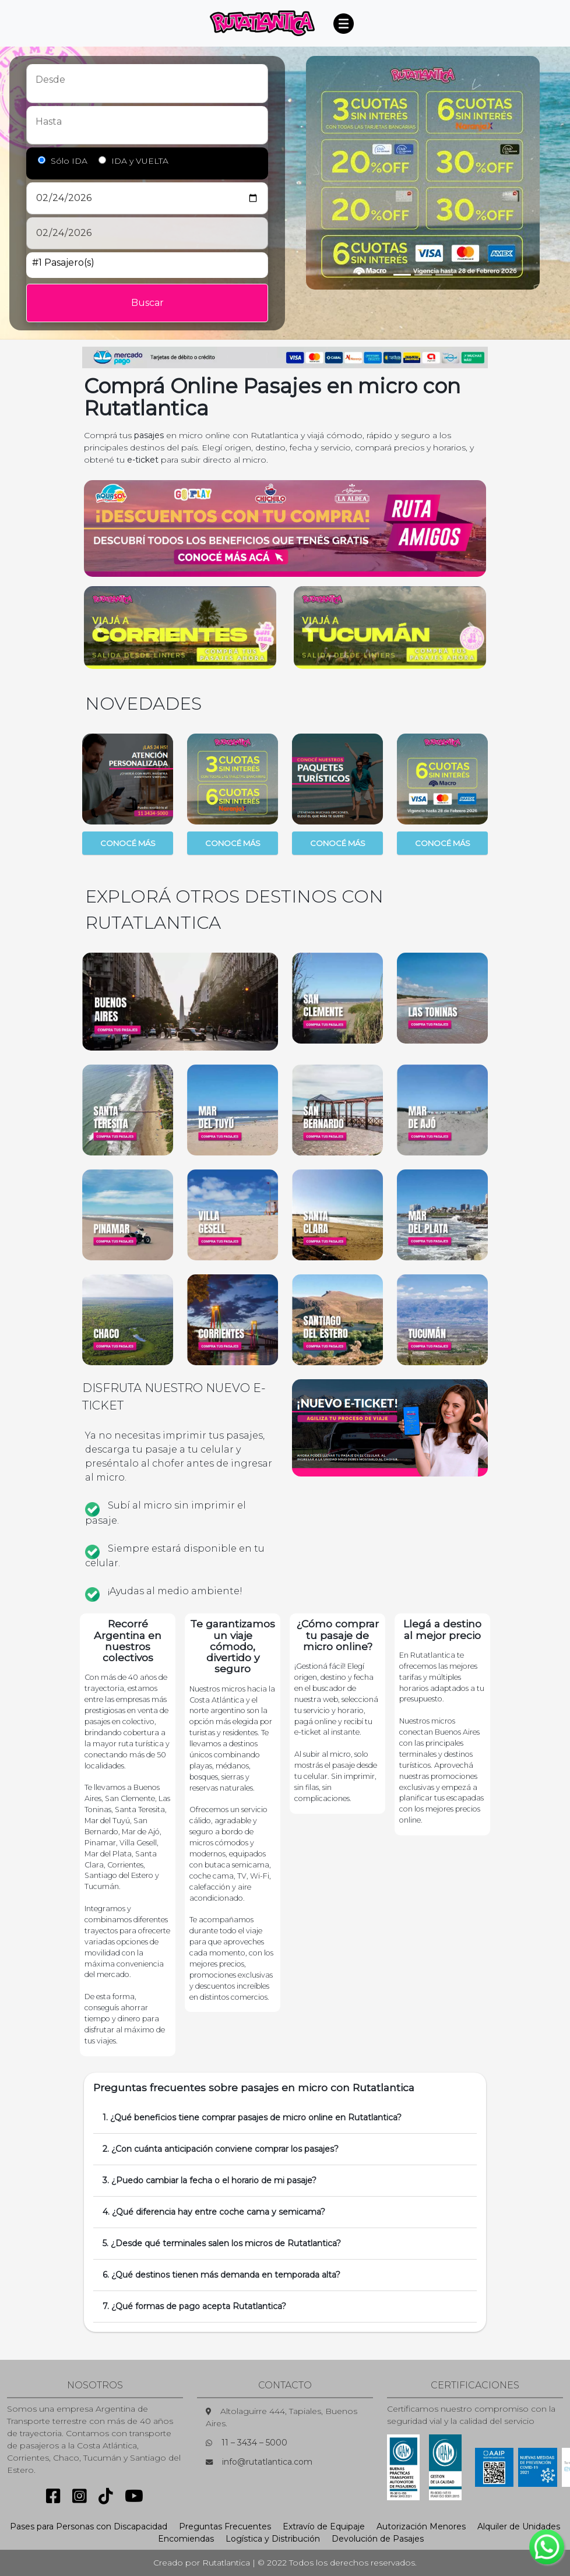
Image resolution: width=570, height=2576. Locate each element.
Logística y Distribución (273, 2538)
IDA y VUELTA (139, 160)
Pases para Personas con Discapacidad (88, 2526)
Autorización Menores (421, 2526)
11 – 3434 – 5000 (254, 2442)
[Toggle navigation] (343, 23)
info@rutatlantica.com (267, 2462)
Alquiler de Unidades (518, 2526)
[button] (98, 627)
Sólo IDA (69, 160)
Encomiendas (186, 2538)
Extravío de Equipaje (324, 2526)
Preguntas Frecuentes (225, 2526)
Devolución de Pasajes (378, 2538)
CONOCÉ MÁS (128, 843)
